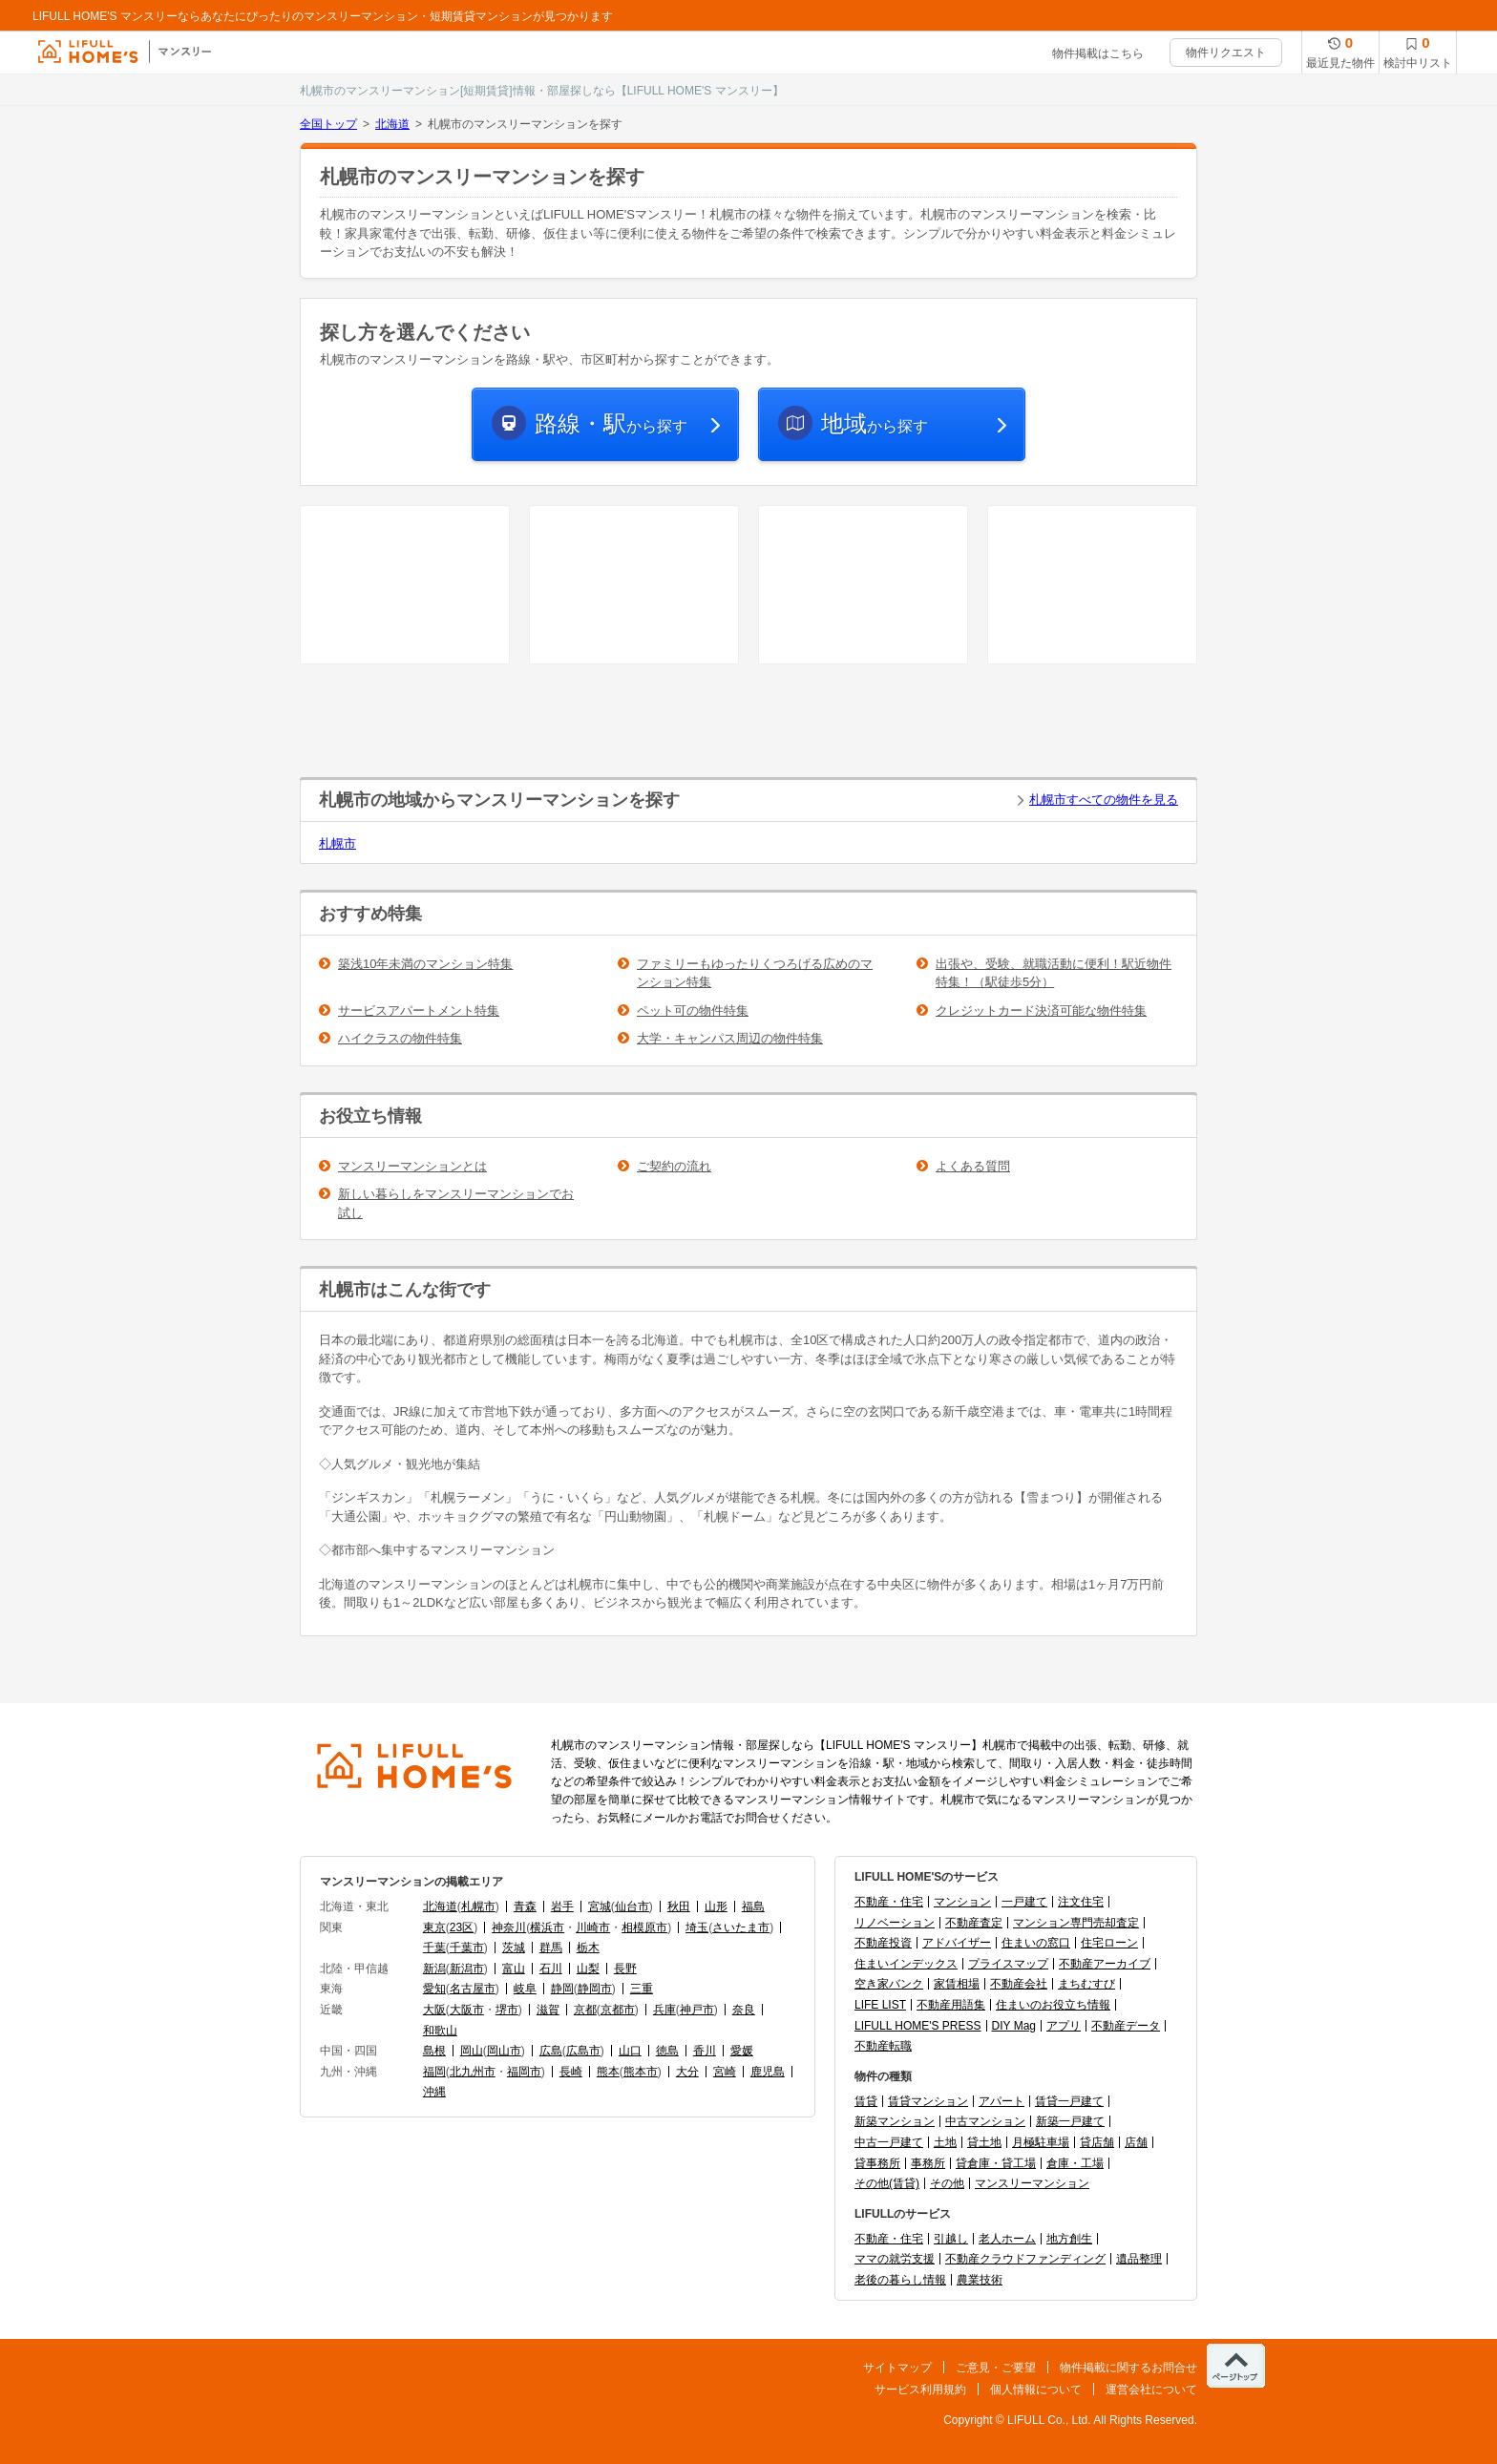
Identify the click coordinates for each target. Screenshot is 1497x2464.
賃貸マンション (928, 2101)
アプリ (1063, 2025)
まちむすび (1086, 1983)
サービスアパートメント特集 (418, 1010)
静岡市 (595, 1988)
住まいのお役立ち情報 (1053, 2004)
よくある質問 (973, 1166)
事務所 (928, 2163)
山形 (716, 1906)
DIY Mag (1014, 2025)
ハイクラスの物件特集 (400, 1038)
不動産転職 (883, 2046)
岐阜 (525, 1988)
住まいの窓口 (1036, 1942)
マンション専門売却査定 (1076, 1922)
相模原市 (644, 1927)
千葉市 (467, 1947)
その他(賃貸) (886, 2183)
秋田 (678, 1906)
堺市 (506, 2009)
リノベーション (894, 1922)
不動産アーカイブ (1104, 1963)
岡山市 (504, 2050)
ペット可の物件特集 (692, 1010)
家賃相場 (957, 1983)
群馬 (550, 1947)
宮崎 (724, 2071)
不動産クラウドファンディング (1025, 2258)
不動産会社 (1018, 1983)
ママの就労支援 (894, 2258)
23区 (462, 1927)
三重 (641, 1988)
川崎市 (593, 1927)
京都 (585, 2009)
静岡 (562, 1988)
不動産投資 (883, 1942)
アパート (1001, 2101)
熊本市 (640, 2071)
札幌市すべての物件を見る (1103, 799)
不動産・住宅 (888, 1901)
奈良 (743, 2009)
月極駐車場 (1040, 2142)
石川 (550, 1968)
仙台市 (632, 1906)
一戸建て (1024, 1901)
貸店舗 (1097, 2142)
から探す (611, 423)
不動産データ (1125, 2025)
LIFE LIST (880, 2004)
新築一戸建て (1070, 2121)
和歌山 (440, 2030)
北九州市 (472, 2071)
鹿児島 (767, 2071)
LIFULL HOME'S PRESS (917, 2025)
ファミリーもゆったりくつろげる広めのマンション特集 (755, 973)
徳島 (667, 2050)
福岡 (434, 2071)
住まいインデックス (906, 1963)
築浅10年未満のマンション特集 (425, 964)
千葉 (434, 1947)
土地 (945, 2142)
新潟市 (467, 1968)
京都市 (618, 2009)
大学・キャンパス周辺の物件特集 (730, 1038)
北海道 (392, 124)
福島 (753, 1906)
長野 (625, 1968)
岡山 (471, 2050)
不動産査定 (973, 1922)
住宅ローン (1109, 1942)
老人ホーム (1007, 2238)
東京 (434, 1927)
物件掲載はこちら (1098, 53)
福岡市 (524, 2071)
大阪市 (467, 2009)
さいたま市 (741, 1927)
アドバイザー (956, 1942)
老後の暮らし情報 (900, 2279)
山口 (630, 2050)
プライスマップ (1008, 1963)
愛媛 (741, 2050)
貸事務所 (877, 2163)
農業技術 (979, 2279)
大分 (687, 2071)
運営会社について (1151, 2389)
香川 (704, 2050)
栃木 (588, 1947)
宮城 (599, 1906)
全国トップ (328, 124)
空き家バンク (888, 1983)
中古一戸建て (888, 2142)
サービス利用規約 (920, 2389)
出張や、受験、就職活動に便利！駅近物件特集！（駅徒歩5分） (1053, 973)
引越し (951, 2238)
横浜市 (547, 1927)
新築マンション (894, 2121)
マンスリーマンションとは (412, 1166)
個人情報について (1036, 2389)
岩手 (562, 1906)
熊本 (608, 2071)
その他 (947, 2183)
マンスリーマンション (1032, 2183)
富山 (513, 1968)
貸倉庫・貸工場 (996, 2163)
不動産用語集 (951, 2004)
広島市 (583, 2050)
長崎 (570, 2071)
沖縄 (434, 2091)
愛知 (434, 1988)
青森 (525, 1906)
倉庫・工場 (1075, 2163)
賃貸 (865, 2101)
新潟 (434, 1968)
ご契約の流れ (674, 1166)
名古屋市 (472, 1988)
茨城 (513, 1947)
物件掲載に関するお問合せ (1128, 2367)
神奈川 (509, 1927)
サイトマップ (897, 2367)
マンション (962, 1901)
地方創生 (1069, 2238)
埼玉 (696, 1927)
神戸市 (697, 2009)
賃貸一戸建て (1069, 2101)
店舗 (1136, 2142)
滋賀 (548, 2009)
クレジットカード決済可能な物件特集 (1041, 1010)
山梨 (588, 1968)
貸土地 (984, 2142)
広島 (550, 2050)
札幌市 (337, 843)
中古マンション (985, 2121)
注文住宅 (1081, 1901)
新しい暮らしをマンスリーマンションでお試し (456, 1203)
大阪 (434, 2009)
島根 (434, 2050)
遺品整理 (1139, 2258)
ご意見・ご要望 (996, 2367)
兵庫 (664, 2009)
